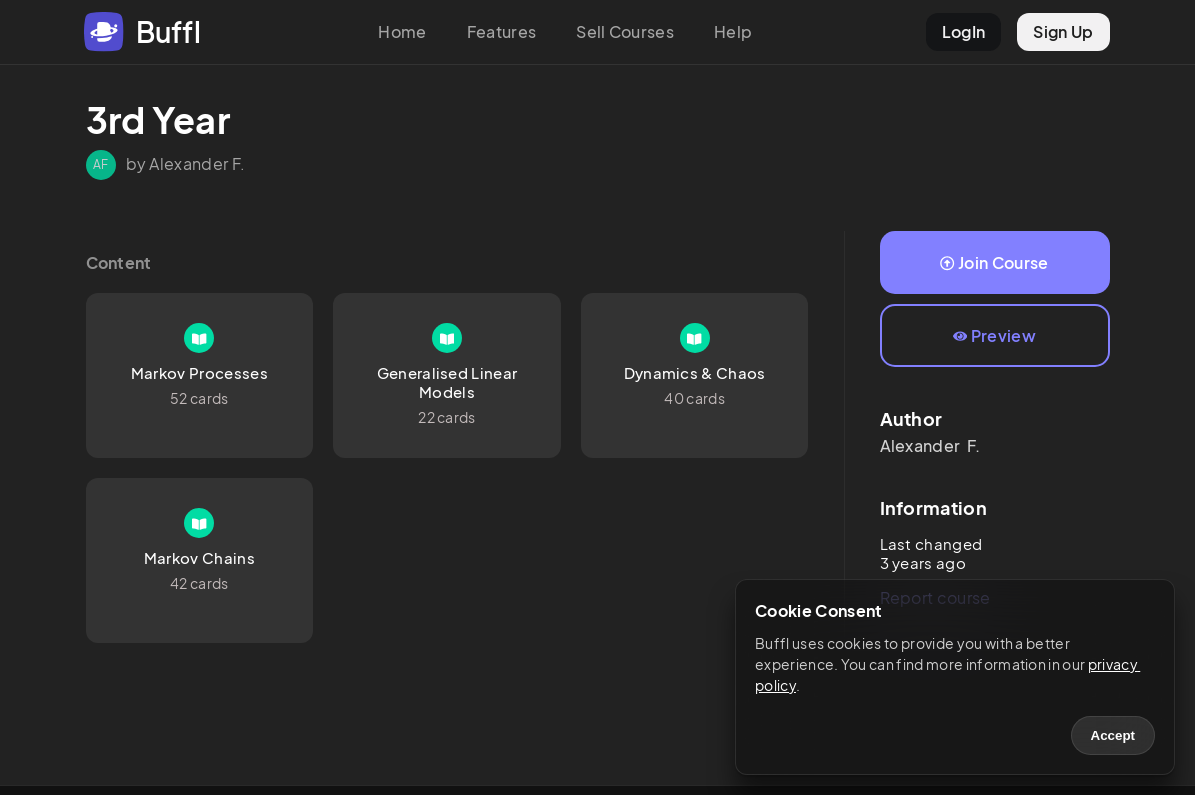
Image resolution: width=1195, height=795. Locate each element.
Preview (994, 335)
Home (402, 31)
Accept (1113, 735)
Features (502, 31)
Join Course (994, 262)
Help (733, 31)
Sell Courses (625, 31)
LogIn (964, 31)
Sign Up (1063, 31)
